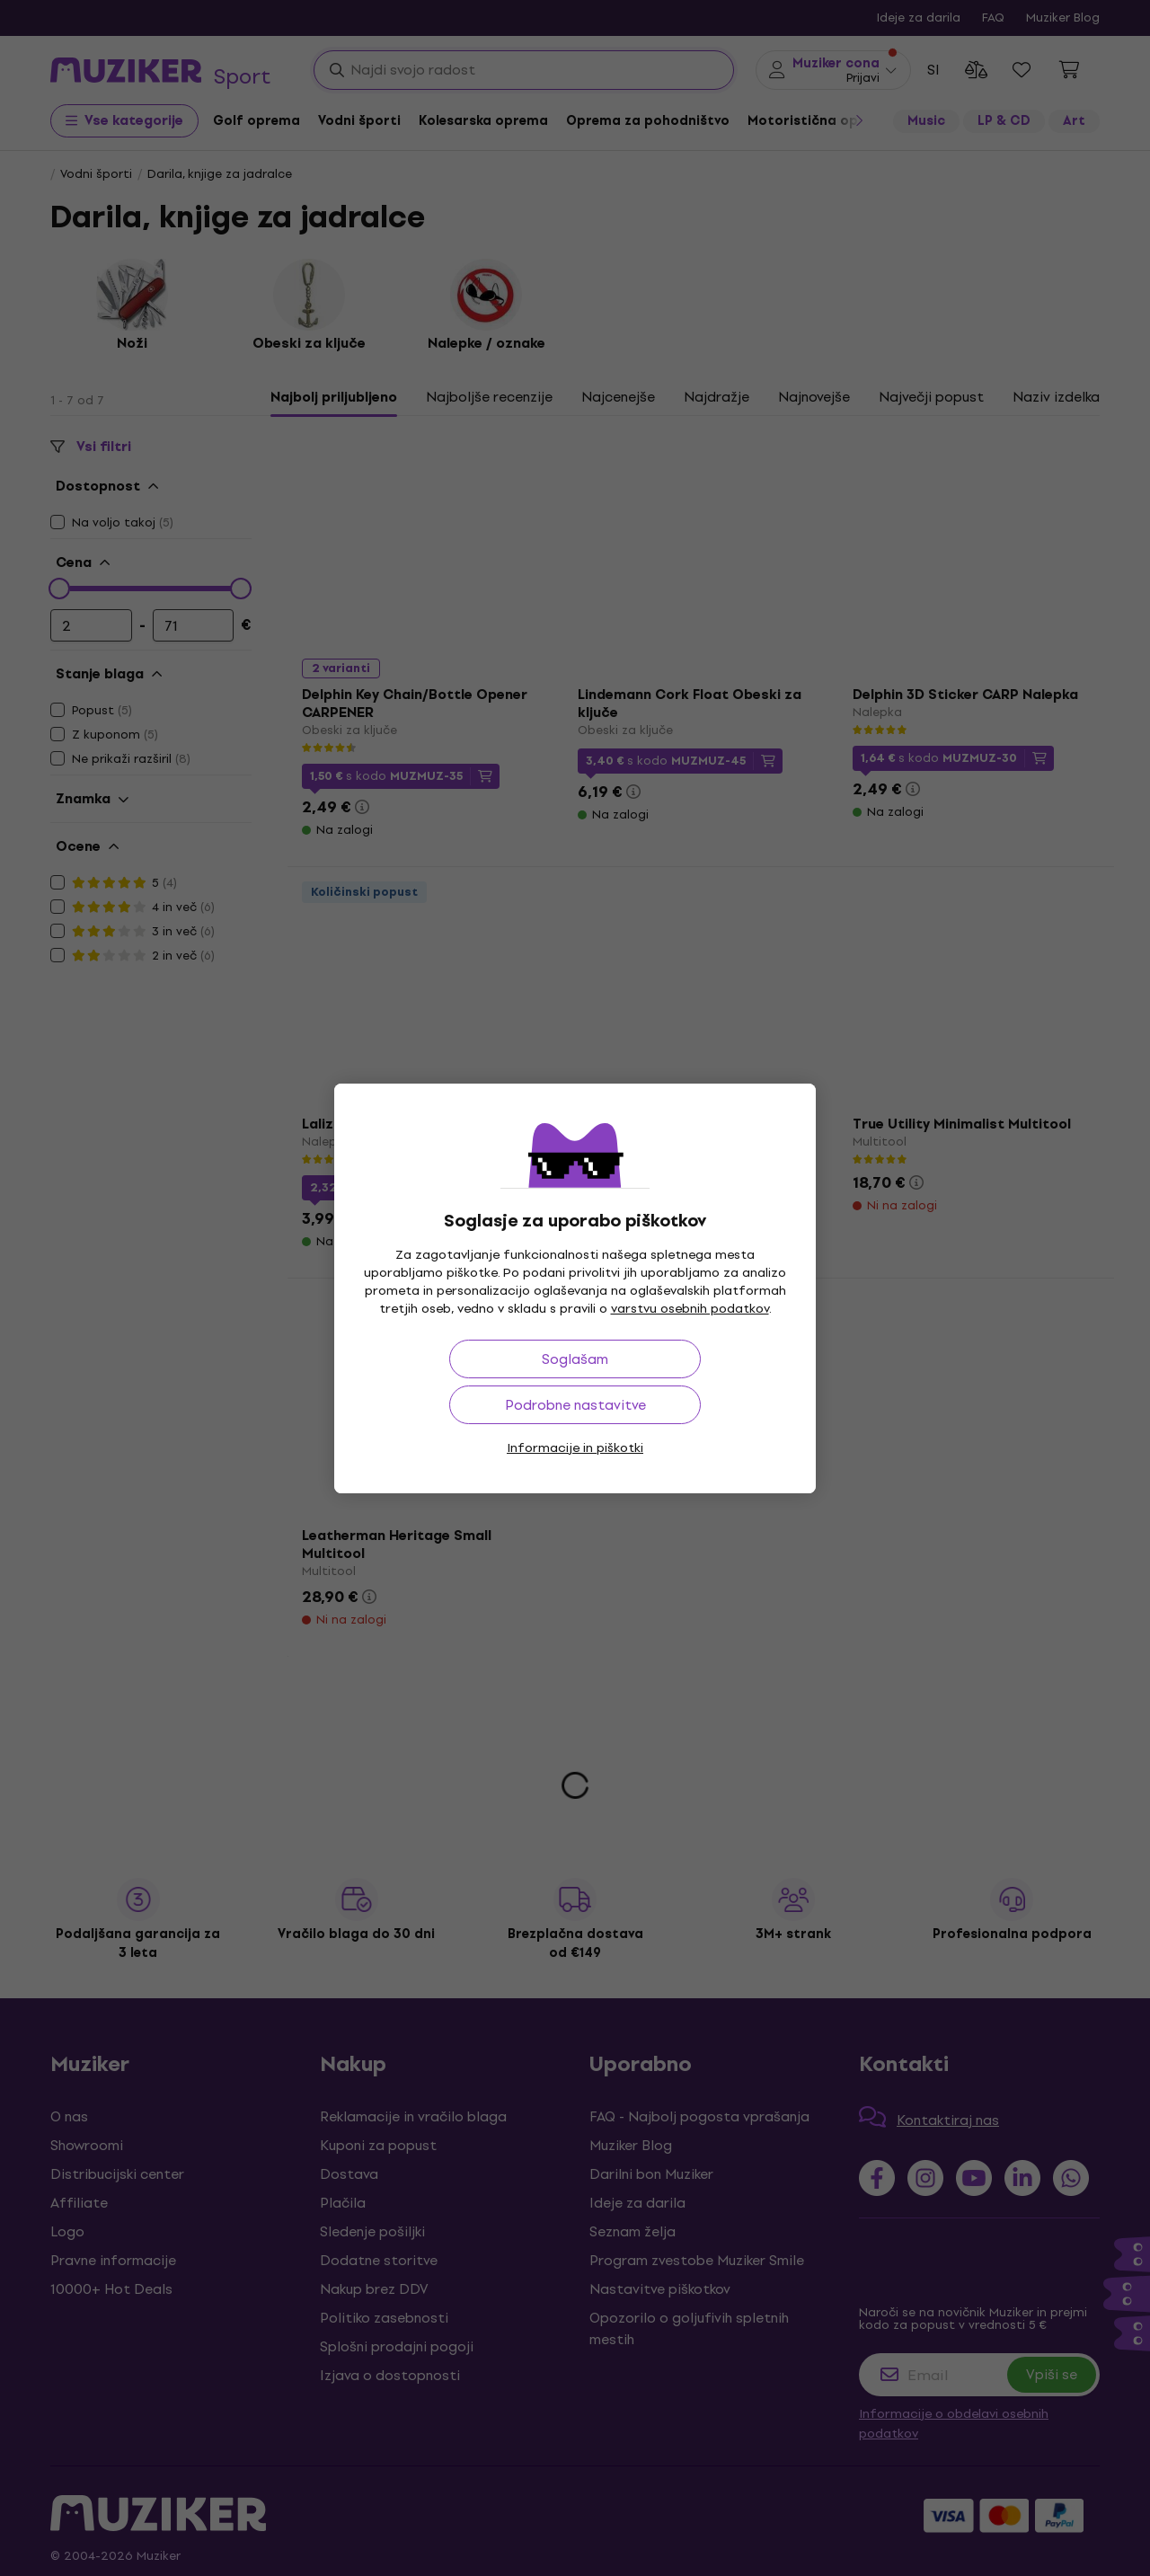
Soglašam (575, 1359)
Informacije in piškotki (575, 1447)
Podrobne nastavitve (575, 1405)
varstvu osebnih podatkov (690, 1308)
